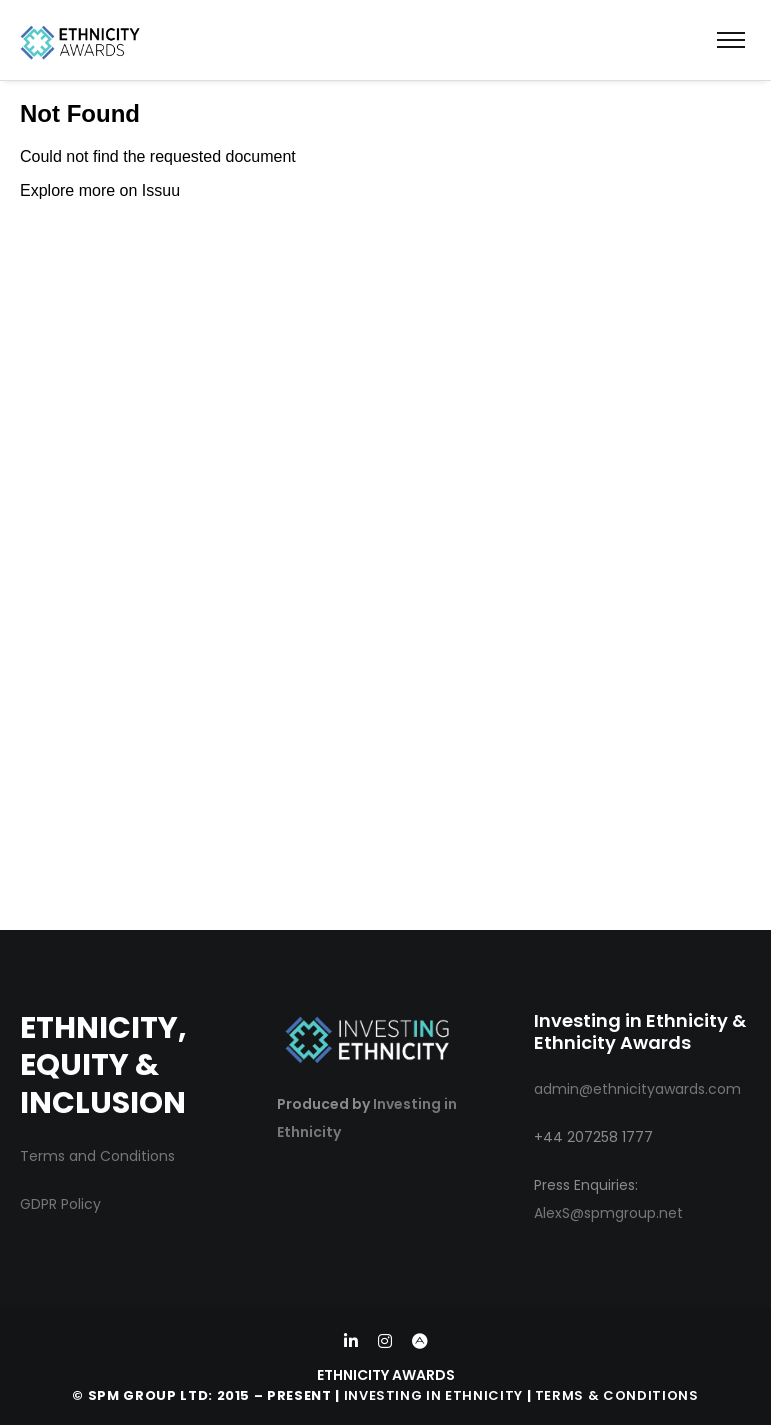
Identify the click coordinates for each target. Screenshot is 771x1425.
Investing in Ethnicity (433, 1395)
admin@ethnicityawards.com (637, 1089)
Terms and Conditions (97, 1156)
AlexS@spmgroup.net (608, 1213)
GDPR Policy (60, 1204)
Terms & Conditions (617, 1395)
